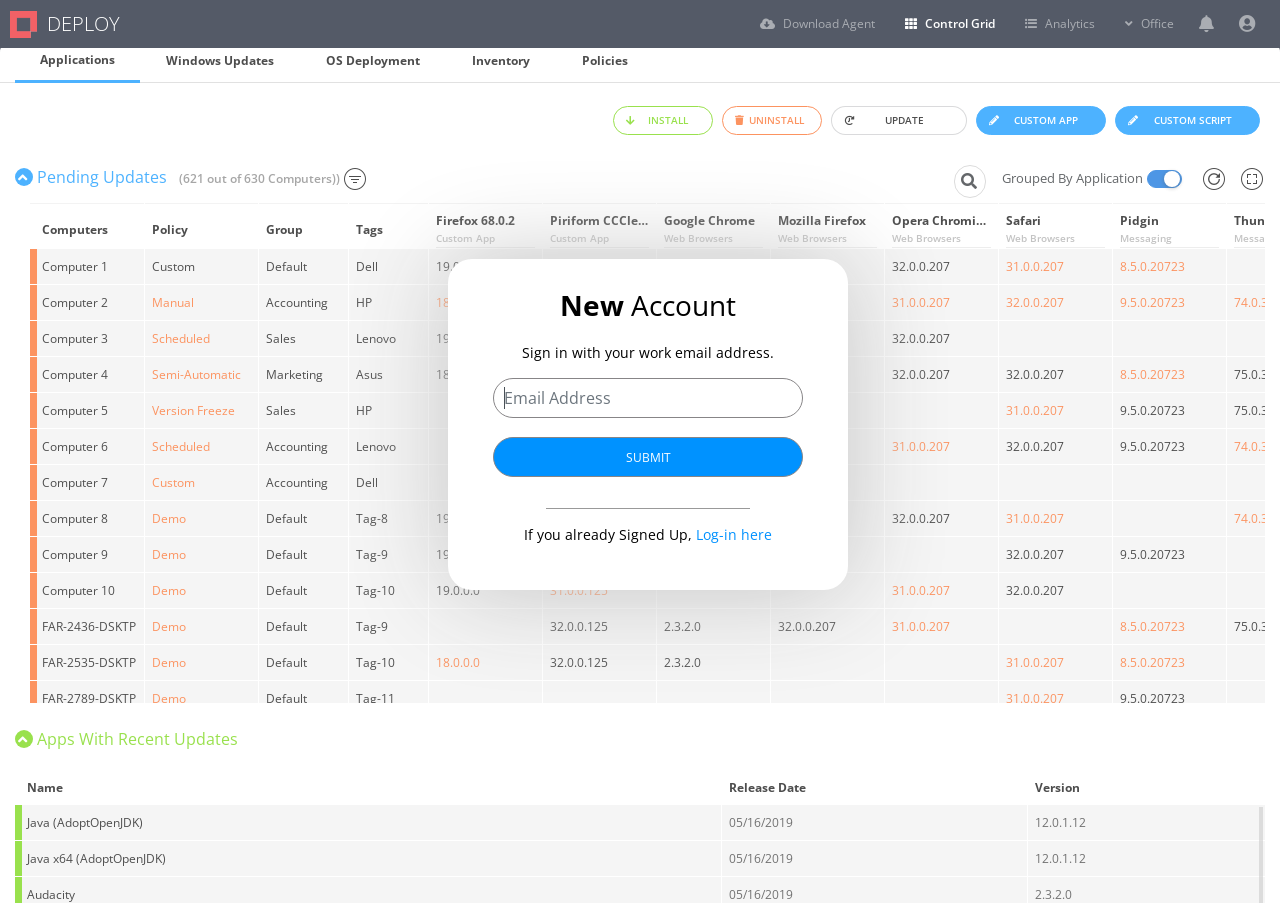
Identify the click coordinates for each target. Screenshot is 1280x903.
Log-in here (734, 533)
